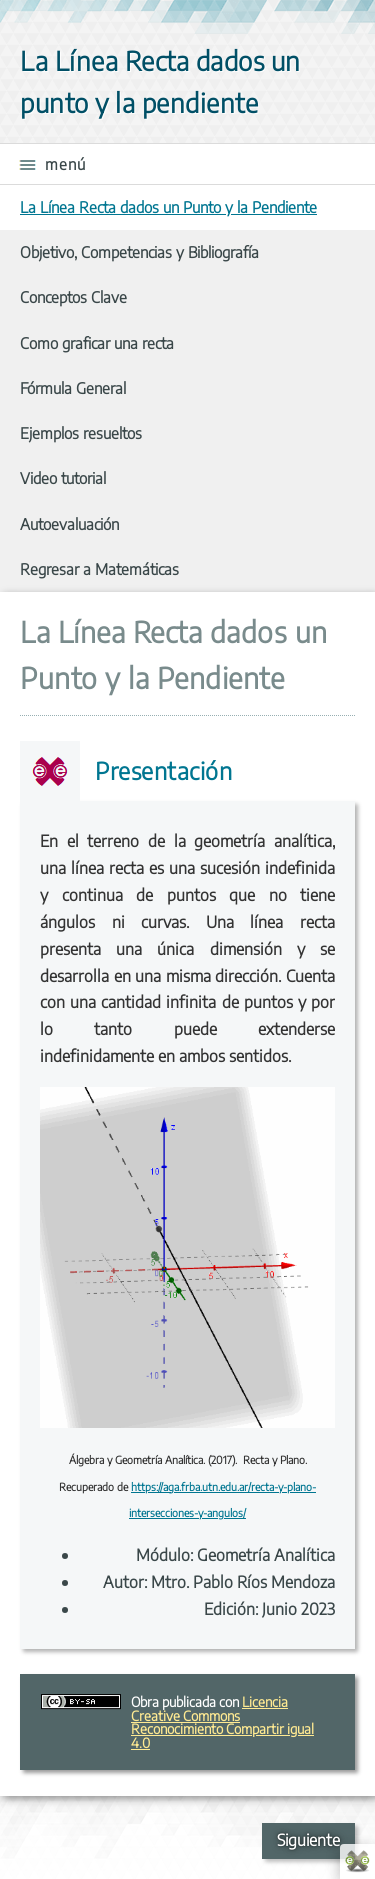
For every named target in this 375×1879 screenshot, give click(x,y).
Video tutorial (63, 477)
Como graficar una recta (97, 342)
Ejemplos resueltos (81, 432)
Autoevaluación (69, 523)
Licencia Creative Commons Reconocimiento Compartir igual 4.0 (222, 1721)
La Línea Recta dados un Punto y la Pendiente (168, 206)
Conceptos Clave (73, 296)
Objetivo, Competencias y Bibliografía (139, 251)
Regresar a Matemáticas (99, 568)
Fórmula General (73, 387)
